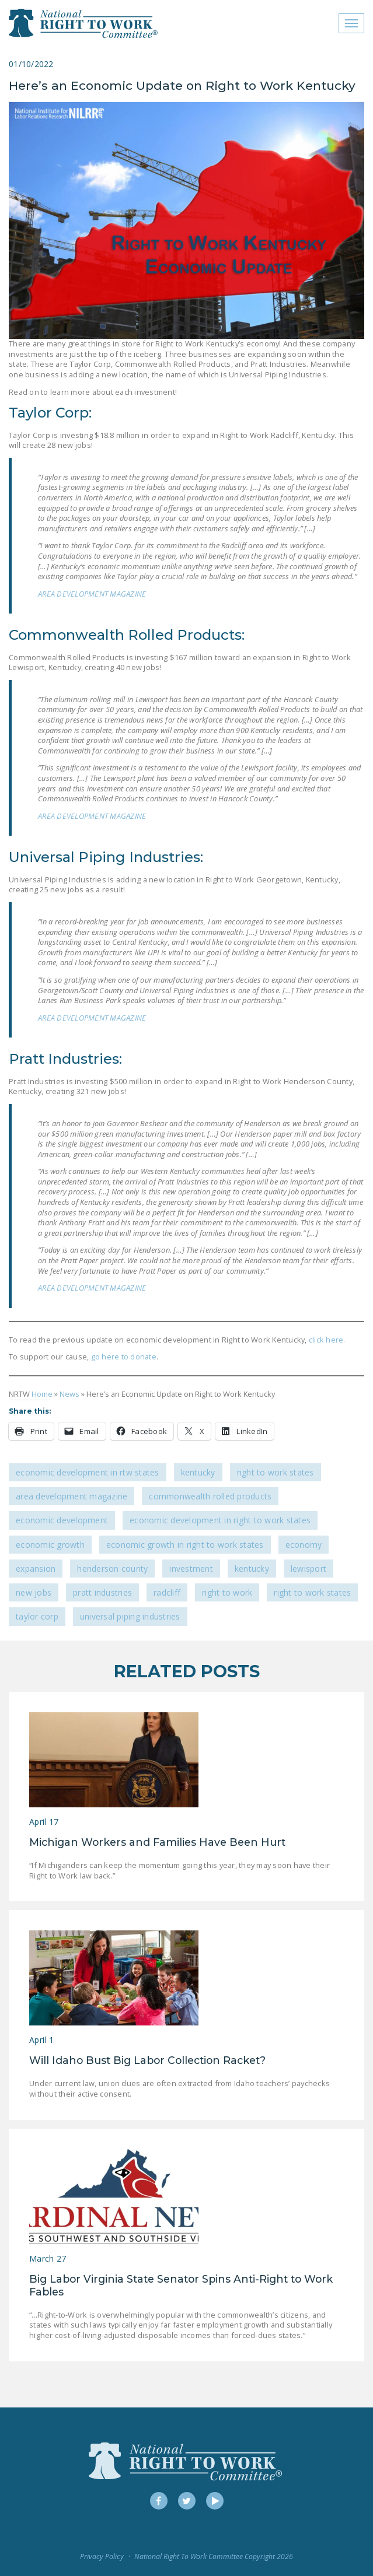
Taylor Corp (37, 1616)
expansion (35, 1568)
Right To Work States (275, 1472)
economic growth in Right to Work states (185, 1544)
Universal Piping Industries (130, 1616)
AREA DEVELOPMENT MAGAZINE (92, 593)
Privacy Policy (102, 2556)
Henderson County (112, 1568)
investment (191, 1568)
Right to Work (227, 1592)
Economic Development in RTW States (87, 1472)
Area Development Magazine (71, 1496)
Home (42, 1394)
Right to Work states (312, 1592)
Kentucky (198, 1472)
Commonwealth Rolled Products (210, 1496)
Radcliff (167, 1592)
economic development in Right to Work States (220, 1520)
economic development (62, 1520)
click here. (327, 1339)
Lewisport (308, 1568)
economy (303, 1544)
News (69, 1394)
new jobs (33, 1592)
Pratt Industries (102, 1592)
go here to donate (122, 1356)
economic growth (50, 1544)
